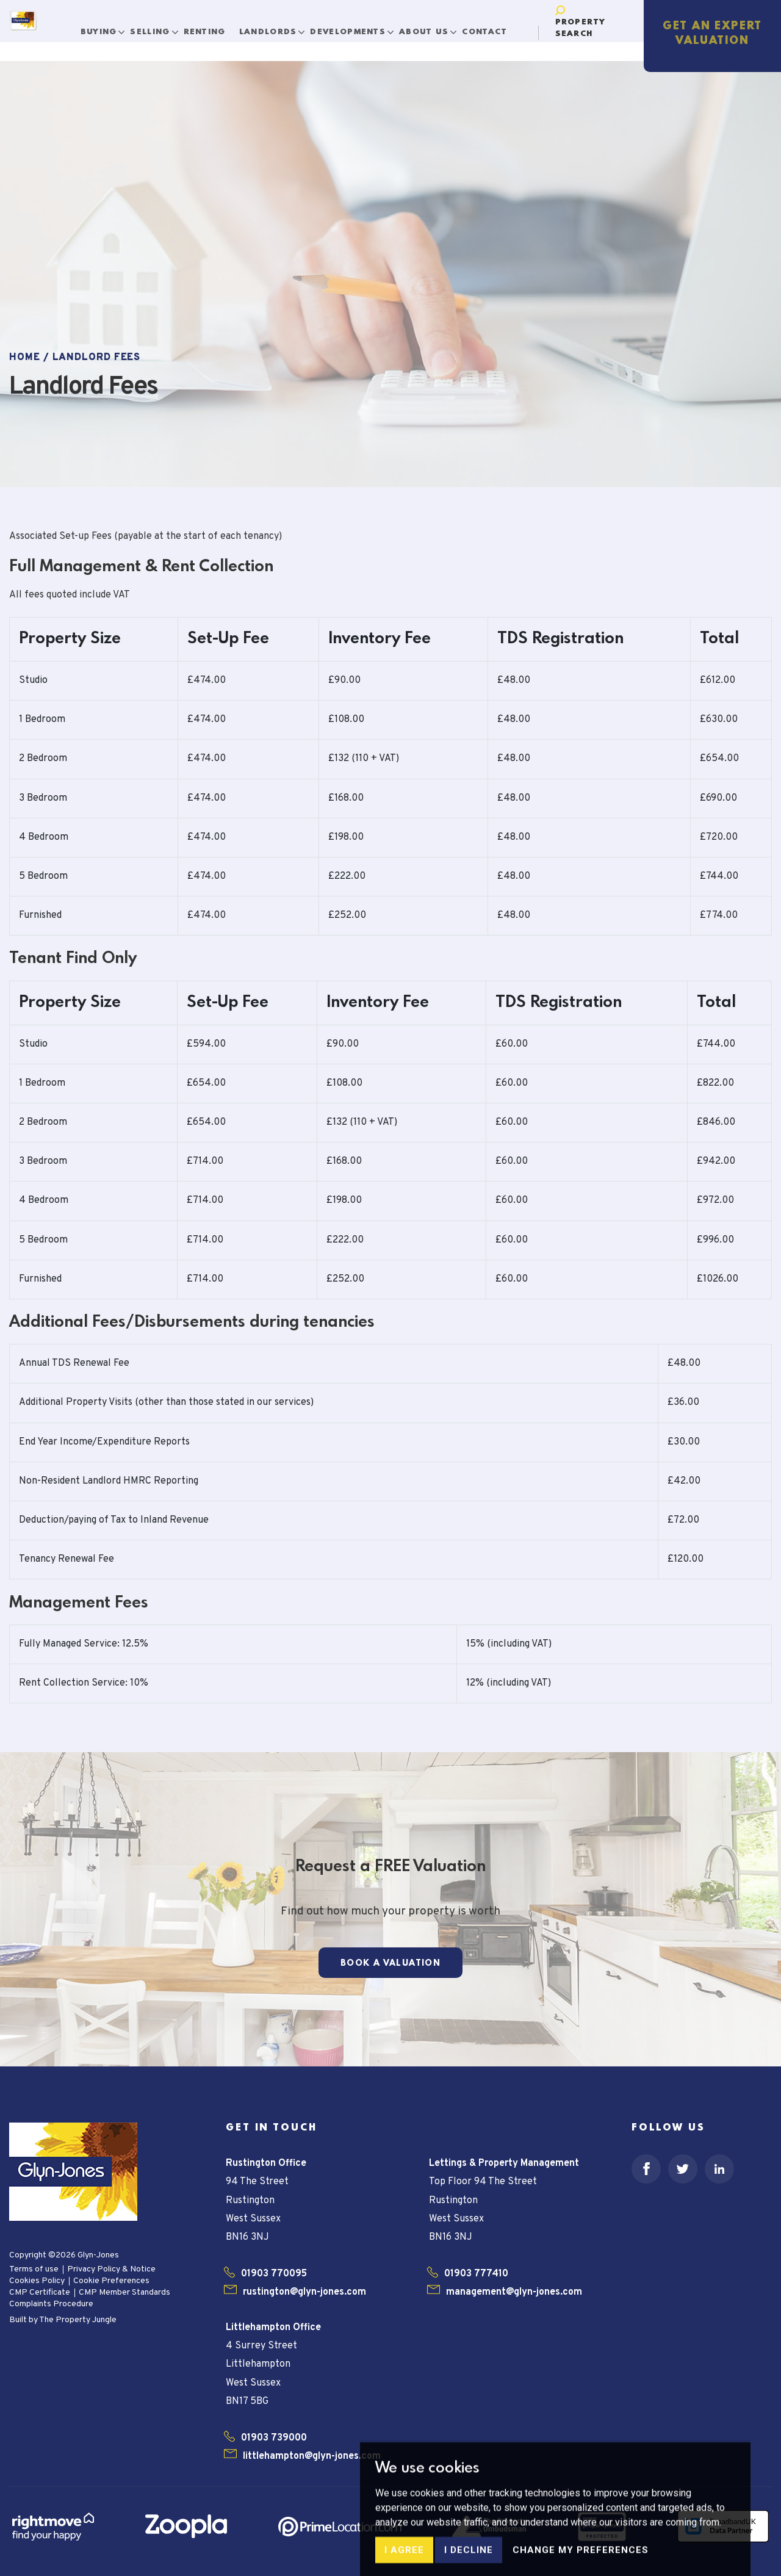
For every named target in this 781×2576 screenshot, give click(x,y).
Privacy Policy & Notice (111, 2269)
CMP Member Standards (124, 2292)
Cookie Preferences (111, 2281)
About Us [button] (435, 27)
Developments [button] (359, 27)
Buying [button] (110, 27)
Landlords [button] (279, 27)
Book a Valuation (390, 1963)
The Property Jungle (78, 2320)
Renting (214, 27)
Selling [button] (161, 27)
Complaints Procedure (51, 2304)
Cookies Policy (37, 2281)
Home (24, 358)
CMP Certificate (39, 2292)
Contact (494, 27)
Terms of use (34, 2269)
